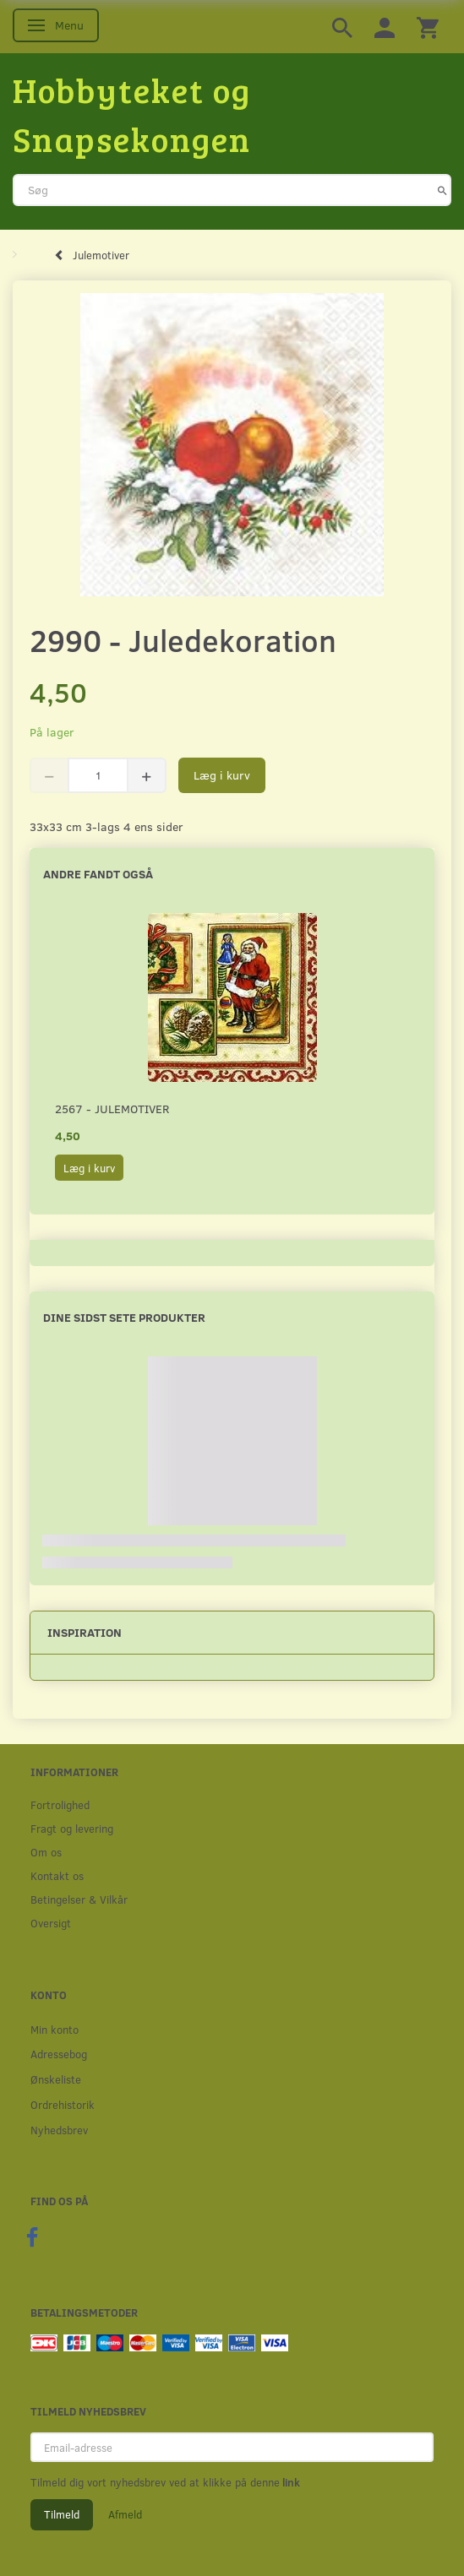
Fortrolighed (60, 1804)
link (290, 2482)
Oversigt (50, 1923)
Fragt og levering (71, 1828)
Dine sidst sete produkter (124, 1317)
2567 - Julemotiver (112, 1109)
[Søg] (442, 190)
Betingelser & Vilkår (79, 1899)
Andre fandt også (98, 874)
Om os (46, 1852)
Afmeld (125, 2514)
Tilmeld (61, 2514)
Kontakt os (57, 1875)
